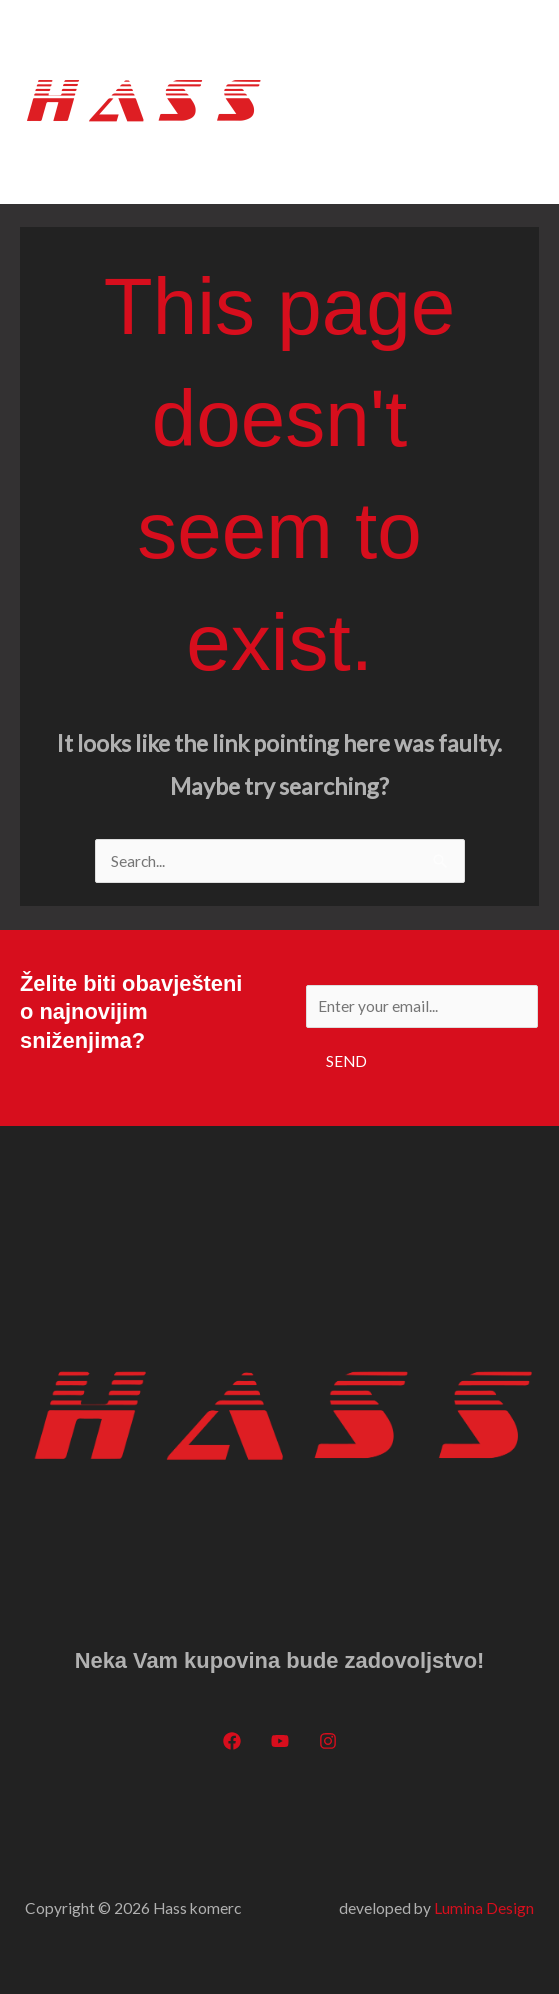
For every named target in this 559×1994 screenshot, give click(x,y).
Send (346, 1061)
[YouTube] (280, 1741)
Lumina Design (484, 1908)
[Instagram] (328, 1741)
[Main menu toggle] (516, 101)
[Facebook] (232, 1741)
